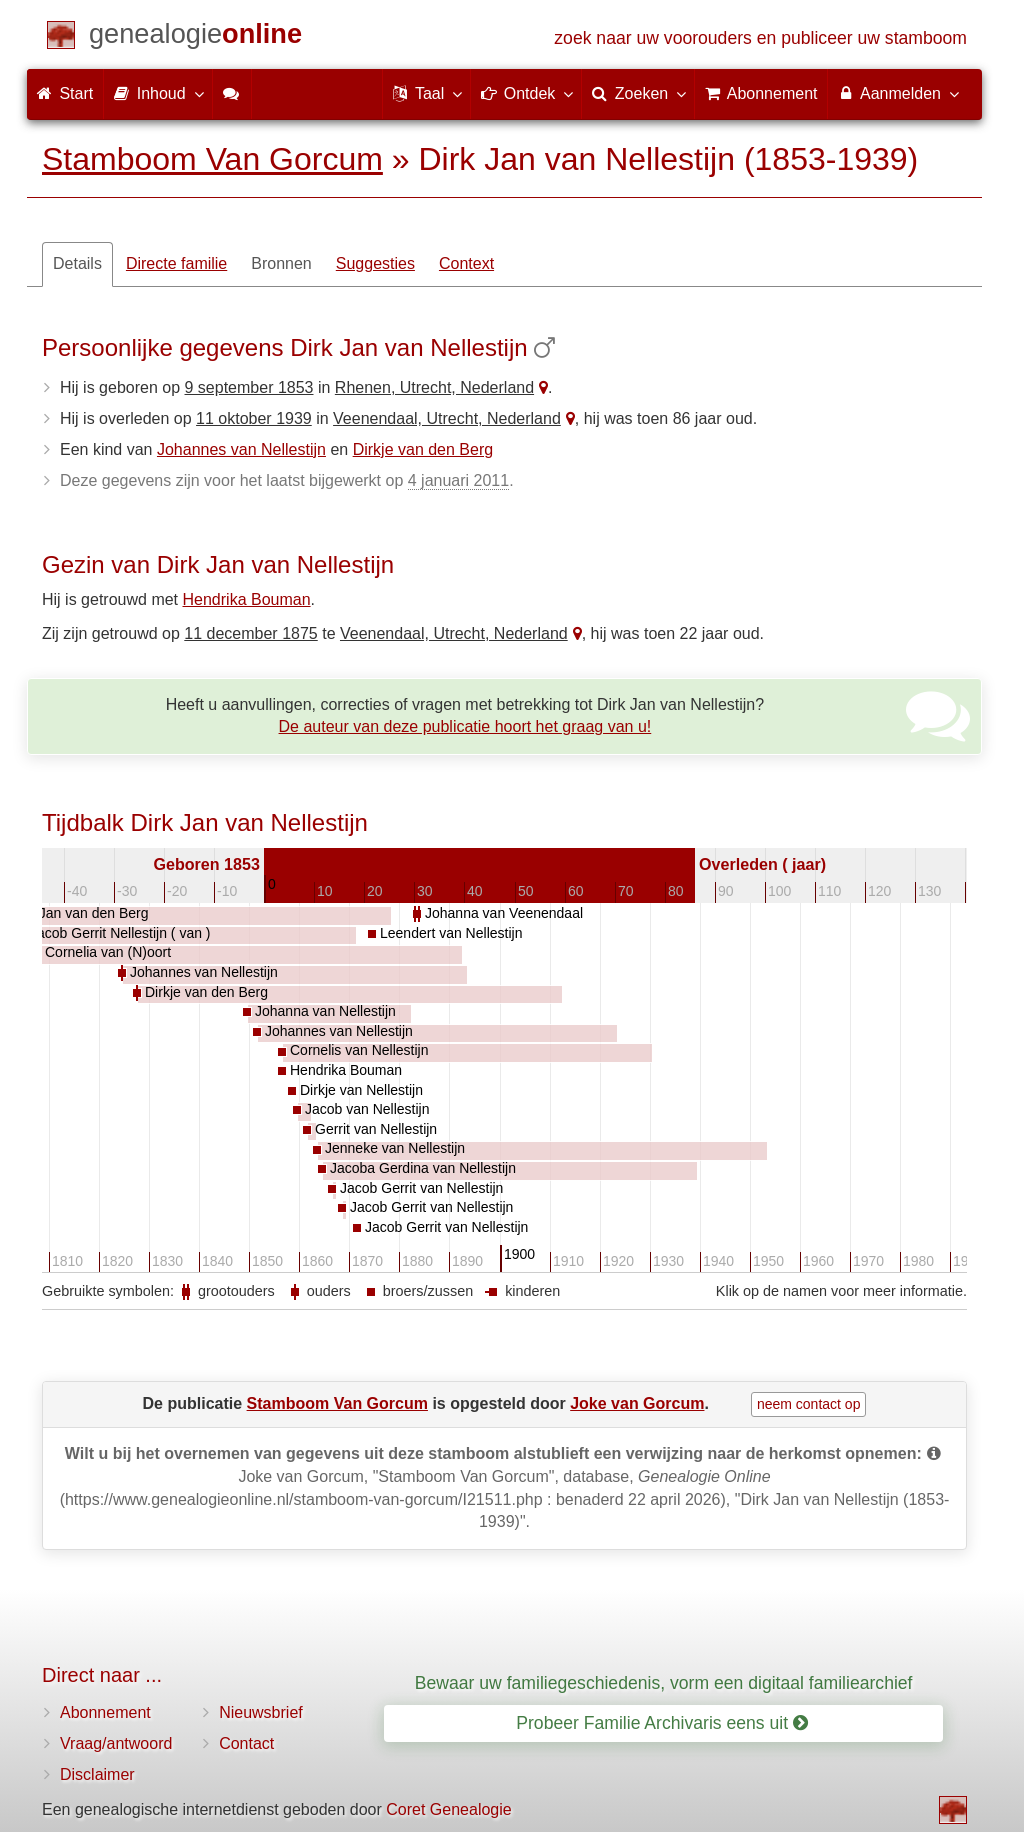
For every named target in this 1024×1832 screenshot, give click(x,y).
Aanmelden (897, 93)
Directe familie (176, 263)
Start (65, 93)
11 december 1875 (250, 633)
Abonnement (105, 1712)
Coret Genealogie (448, 1809)
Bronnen (281, 263)
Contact (246, 1743)
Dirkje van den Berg (423, 449)
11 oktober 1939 (254, 418)
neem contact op (809, 1404)
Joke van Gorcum (637, 1403)
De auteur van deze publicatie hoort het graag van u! (465, 726)
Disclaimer (97, 1774)
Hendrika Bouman (247, 599)
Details (77, 263)
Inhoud (157, 93)
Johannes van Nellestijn (241, 449)
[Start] (195, 37)
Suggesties (375, 263)
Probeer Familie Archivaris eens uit (662, 1723)
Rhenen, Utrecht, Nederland (434, 387)
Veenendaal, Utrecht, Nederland (447, 418)
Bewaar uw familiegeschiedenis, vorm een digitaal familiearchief (664, 1683)
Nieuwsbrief (261, 1712)
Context (466, 263)
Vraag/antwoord (116, 1743)
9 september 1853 (249, 387)
